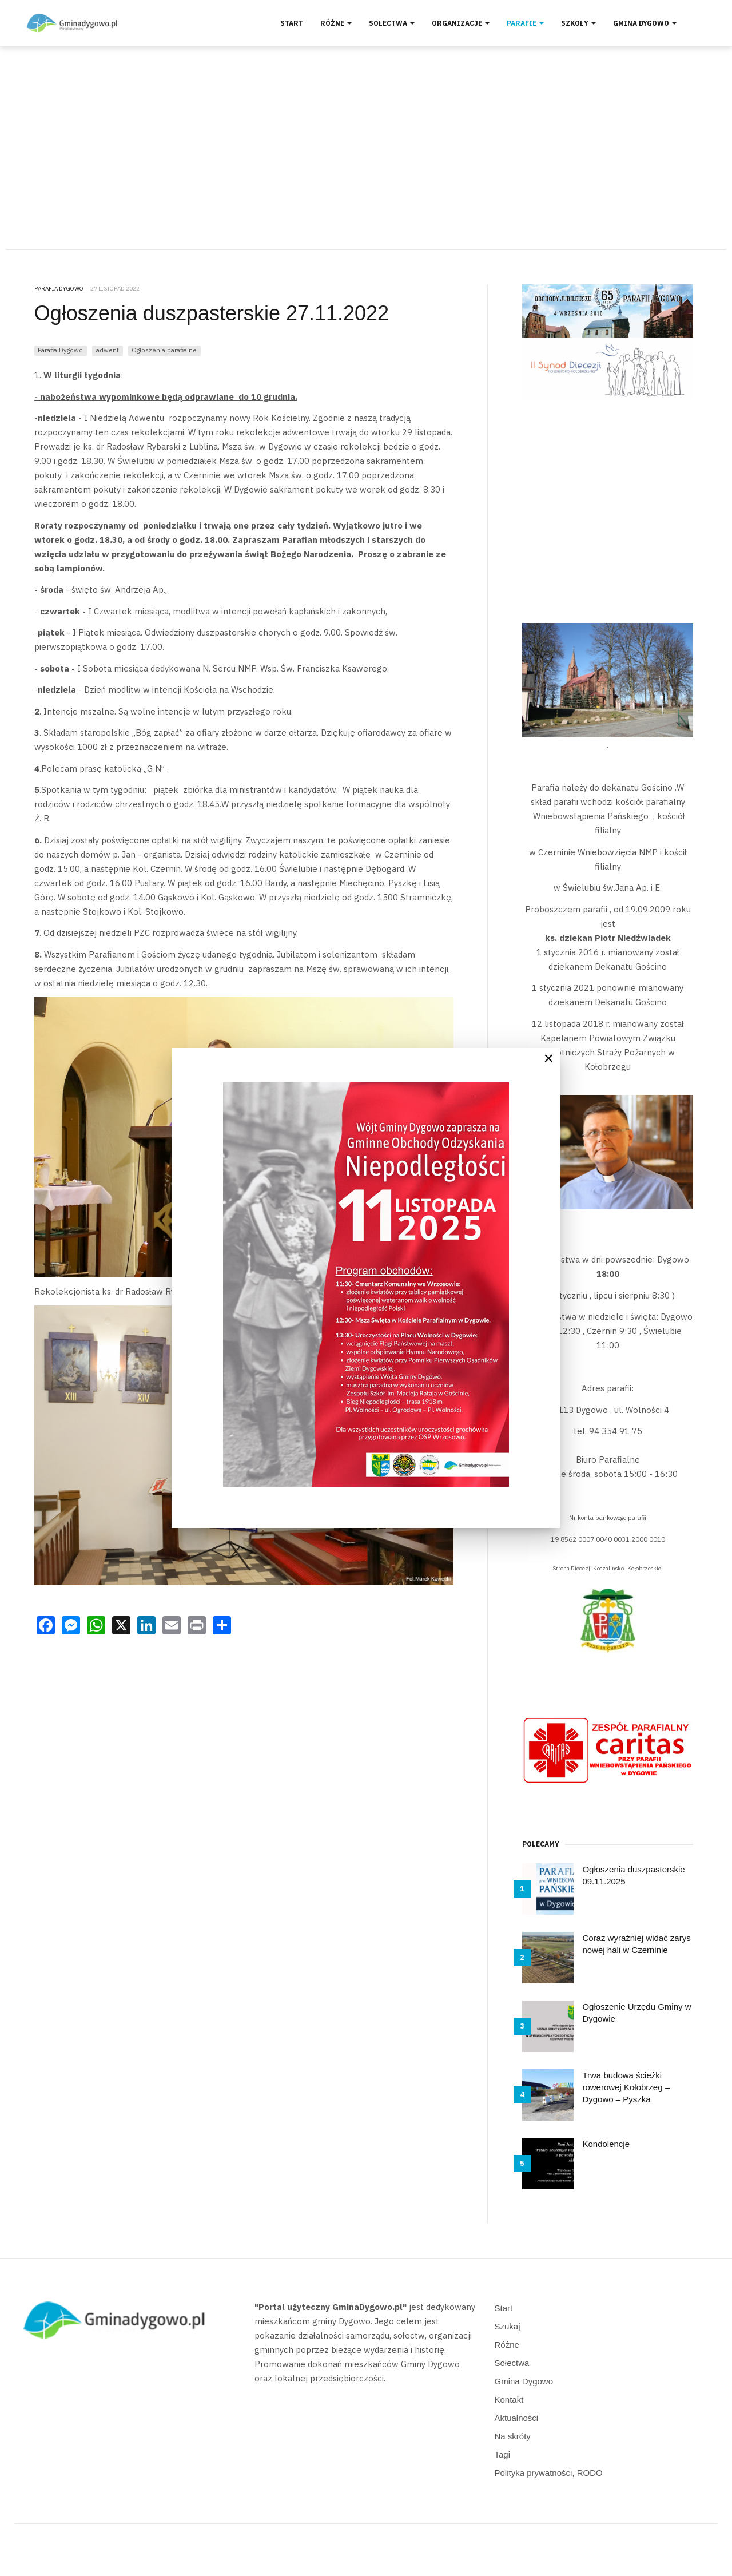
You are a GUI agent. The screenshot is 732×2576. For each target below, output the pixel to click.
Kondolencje (606, 2144)
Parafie (525, 23)
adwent (107, 350)
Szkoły (578, 23)
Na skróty (513, 2436)
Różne (336, 23)
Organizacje (461, 23)
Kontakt (509, 2399)
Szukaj (507, 2326)
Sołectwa (392, 23)
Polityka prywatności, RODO (549, 2473)
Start (291, 23)
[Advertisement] (366, 148)
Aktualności (517, 2418)
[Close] (548, 1058)
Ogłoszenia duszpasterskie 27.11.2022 (211, 313)
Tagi (503, 2454)
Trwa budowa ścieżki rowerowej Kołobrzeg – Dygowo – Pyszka (626, 2087)
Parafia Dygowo (60, 350)
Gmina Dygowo (645, 23)
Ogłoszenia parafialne (164, 350)
